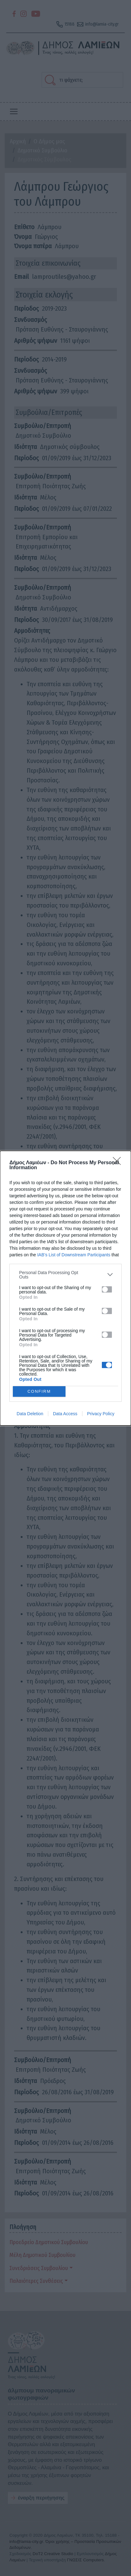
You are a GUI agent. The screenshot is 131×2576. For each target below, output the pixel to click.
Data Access (65, 1413)
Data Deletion (30, 1413)
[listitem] (65, 1274)
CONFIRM (39, 1391)
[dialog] (65, 1288)
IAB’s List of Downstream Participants (73, 1254)
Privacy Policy (100, 1413)
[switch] (107, 1289)
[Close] (119, 1163)
